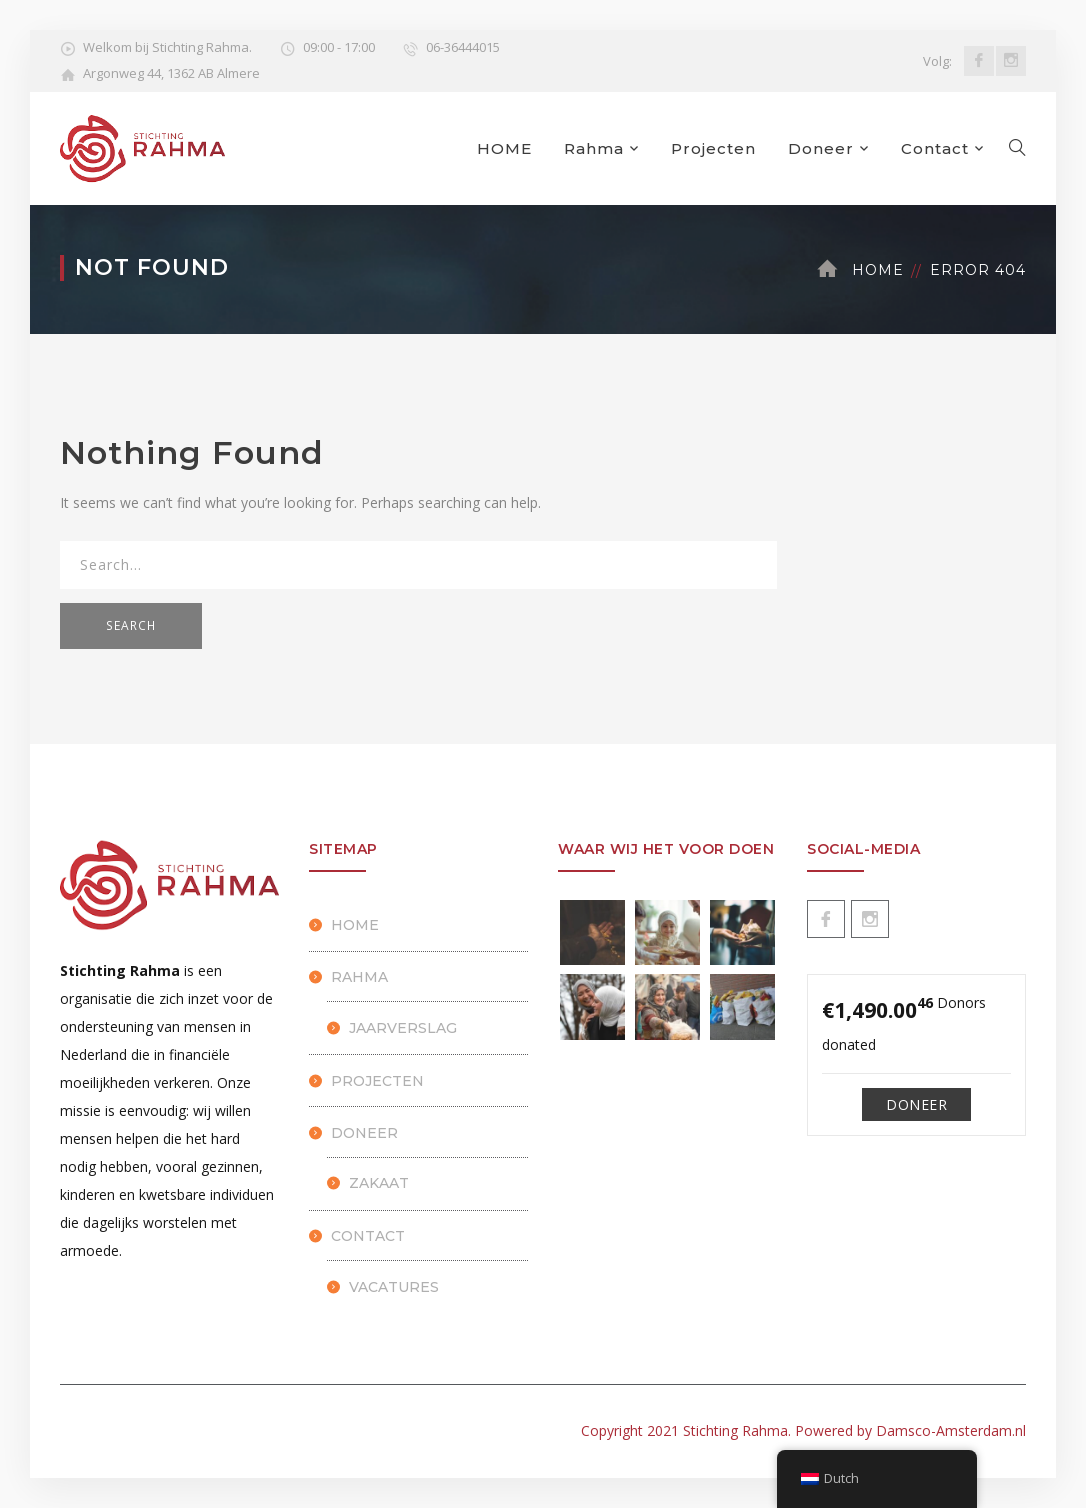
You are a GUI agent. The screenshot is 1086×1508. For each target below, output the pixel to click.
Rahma (594, 148)
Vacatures (394, 1287)
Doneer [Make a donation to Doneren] (916, 1104)
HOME (504, 148)
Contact (935, 148)
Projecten (713, 148)
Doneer (821, 148)
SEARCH (131, 625)
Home (878, 270)
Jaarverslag (403, 1028)
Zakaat (379, 1183)
